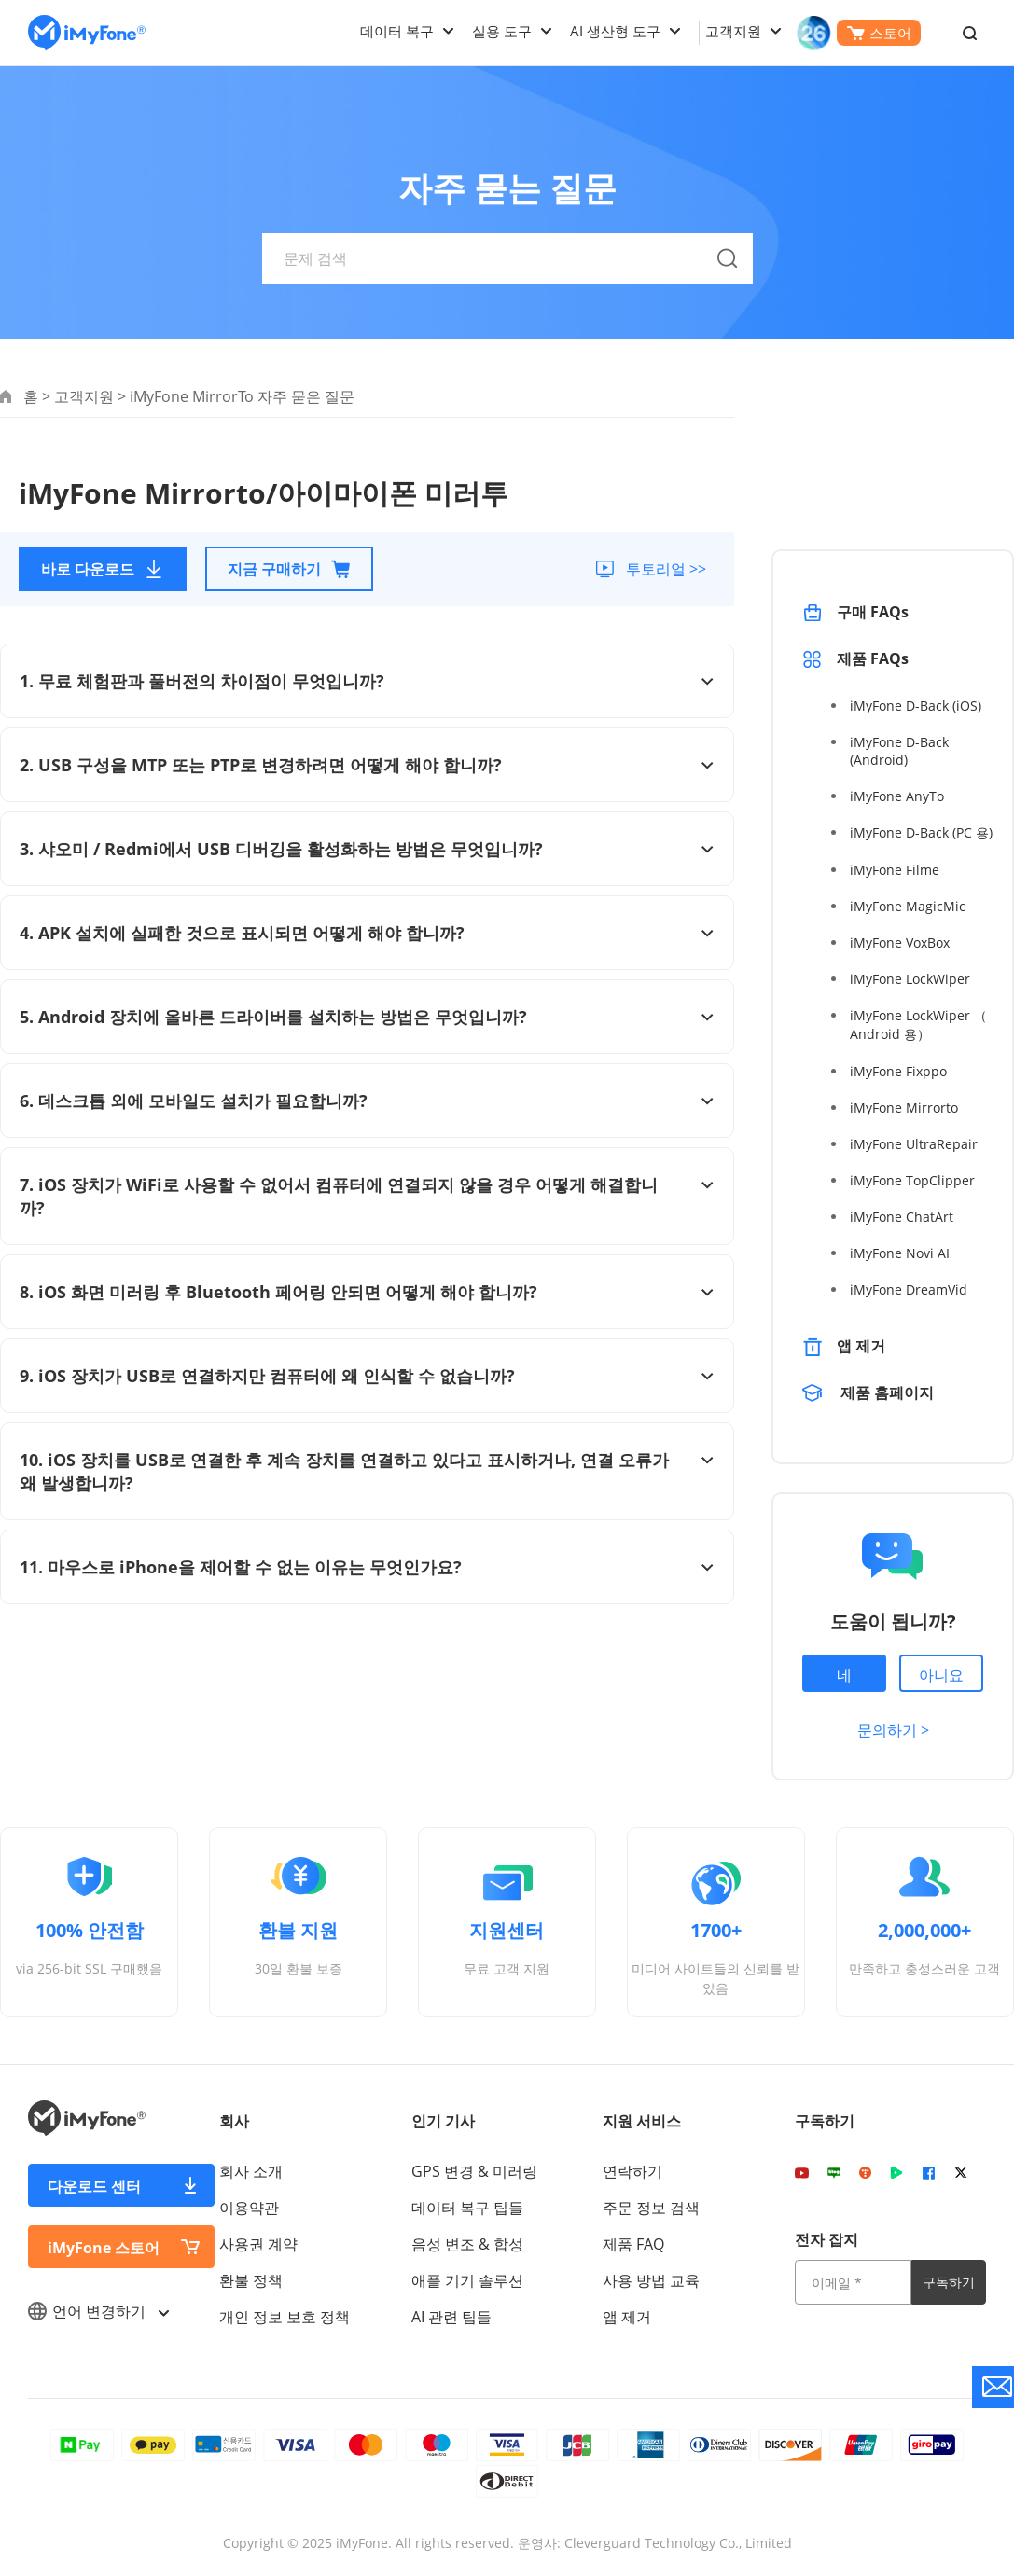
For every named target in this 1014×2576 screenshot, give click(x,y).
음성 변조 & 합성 (467, 2244)
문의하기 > (893, 1730)
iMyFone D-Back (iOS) (915, 705)
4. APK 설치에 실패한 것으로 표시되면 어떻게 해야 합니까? (367, 932)
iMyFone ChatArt (901, 1217)
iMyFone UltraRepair (914, 1144)
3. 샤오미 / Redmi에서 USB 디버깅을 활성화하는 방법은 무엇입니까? (367, 849)
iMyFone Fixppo (898, 1071)
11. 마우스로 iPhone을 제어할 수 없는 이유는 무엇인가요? (367, 1567)
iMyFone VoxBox (900, 942)
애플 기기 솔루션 (467, 2280)
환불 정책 (251, 2280)
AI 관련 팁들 (451, 2316)
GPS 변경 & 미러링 (474, 2171)
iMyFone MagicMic (907, 906)
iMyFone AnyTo (897, 796)
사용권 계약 (258, 2244)
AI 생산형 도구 (615, 30)
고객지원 (733, 30)
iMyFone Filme (894, 870)
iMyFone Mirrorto (904, 1107)
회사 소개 (251, 2171)
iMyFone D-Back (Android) (899, 751)
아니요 (941, 1675)
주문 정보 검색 (651, 2207)
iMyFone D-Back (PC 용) (921, 832)
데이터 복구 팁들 (467, 2207)
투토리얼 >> (664, 569)
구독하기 (949, 2282)
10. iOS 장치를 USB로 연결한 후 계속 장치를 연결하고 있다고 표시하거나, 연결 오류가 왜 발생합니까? (367, 1471)
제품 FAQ (633, 2244)
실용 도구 (502, 30)
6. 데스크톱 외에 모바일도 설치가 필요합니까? (367, 1100)
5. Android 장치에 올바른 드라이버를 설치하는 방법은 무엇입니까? (367, 1016)
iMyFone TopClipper (912, 1180)
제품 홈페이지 (887, 1392)
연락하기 (632, 2171)
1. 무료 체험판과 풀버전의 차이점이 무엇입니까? (367, 681)
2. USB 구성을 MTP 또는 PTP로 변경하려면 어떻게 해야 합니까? (367, 765)
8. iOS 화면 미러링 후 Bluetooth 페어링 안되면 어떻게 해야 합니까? (367, 1292)
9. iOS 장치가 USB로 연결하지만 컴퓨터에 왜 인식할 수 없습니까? (367, 1375)
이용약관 (249, 2207)
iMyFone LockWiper (910, 979)
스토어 (879, 32)
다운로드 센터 (94, 2186)
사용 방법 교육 (651, 2280)
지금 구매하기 (289, 569)
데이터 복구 (397, 30)
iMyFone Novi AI (900, 1253)
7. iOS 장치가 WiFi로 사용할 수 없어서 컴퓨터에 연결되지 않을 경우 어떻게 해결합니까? (367, 1196)
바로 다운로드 (102, 569)
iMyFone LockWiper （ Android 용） (918, 1024)
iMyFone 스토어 (104, 2247)
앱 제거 (861, 1346)
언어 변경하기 (98, 2311)
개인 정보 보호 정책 (284, 2316)
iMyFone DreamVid (908, 1289)
